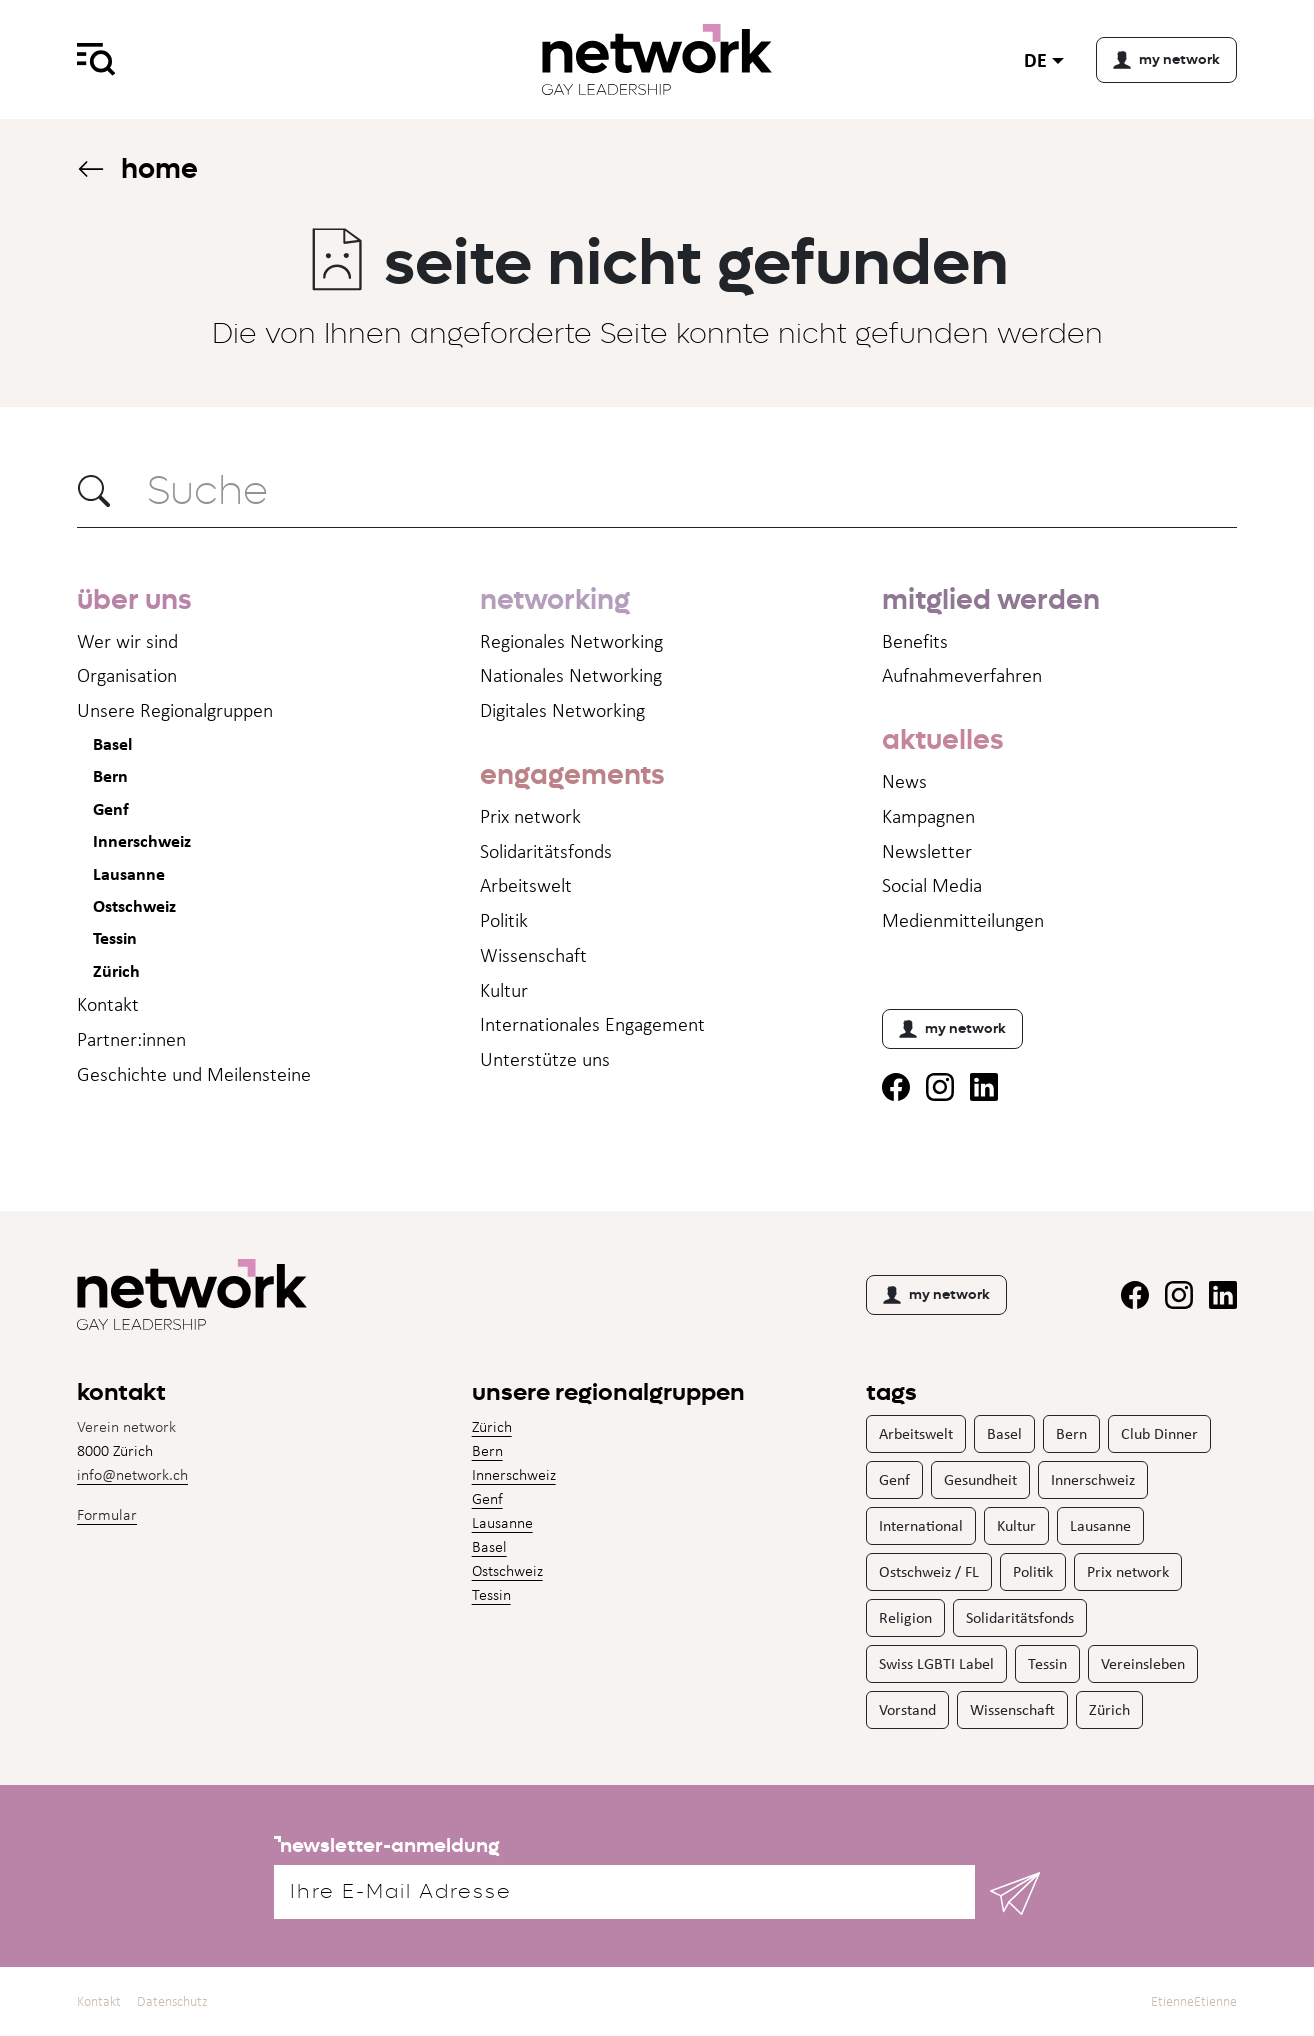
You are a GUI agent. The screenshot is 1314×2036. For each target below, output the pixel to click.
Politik (504, 920)
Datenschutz (172, 2001)
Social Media (932, 885)
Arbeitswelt (526, 885)
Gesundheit (980, 1479)
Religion (905, 1617)
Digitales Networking (562, 710)
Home (137, 168)
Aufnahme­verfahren (962, 675)
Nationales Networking (571, 675)
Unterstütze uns (545, 1059)
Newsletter (927, 851)
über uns (134, 599)
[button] (94, 491)
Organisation (127, 675)
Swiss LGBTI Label (936, 1663)
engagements (572, 774)
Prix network (530, 816)
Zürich (116, 970)
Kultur (504, 990)
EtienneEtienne (1194, 2001)
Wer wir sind (127, 641)
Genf (111, 808)
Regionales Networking (571, 641)
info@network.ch (132, 1474)
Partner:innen (131, 1039)
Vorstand (907, 1709)
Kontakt (108, 1004)
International (921, 1525)
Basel (112, 743)
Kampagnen (928, 816)
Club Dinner (1159, 1433)
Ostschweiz (134, 905)
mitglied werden (991, 599)
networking (555, 599)
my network (952, 1029)
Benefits (915, 641)
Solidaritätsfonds (546, 851)
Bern (110, 775)
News (904, 781)
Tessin (115, 937)
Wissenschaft (533, 955)
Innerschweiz (142, 840)
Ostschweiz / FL (929, 1571)
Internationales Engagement (592, 1024)
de (1035, 59)
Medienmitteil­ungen (963, 920)
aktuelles (942, 739)
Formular (107, 1514)
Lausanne (129, 873)
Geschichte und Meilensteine (194, 1074)
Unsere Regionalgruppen (175, 710)
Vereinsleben (1143, 1663)
